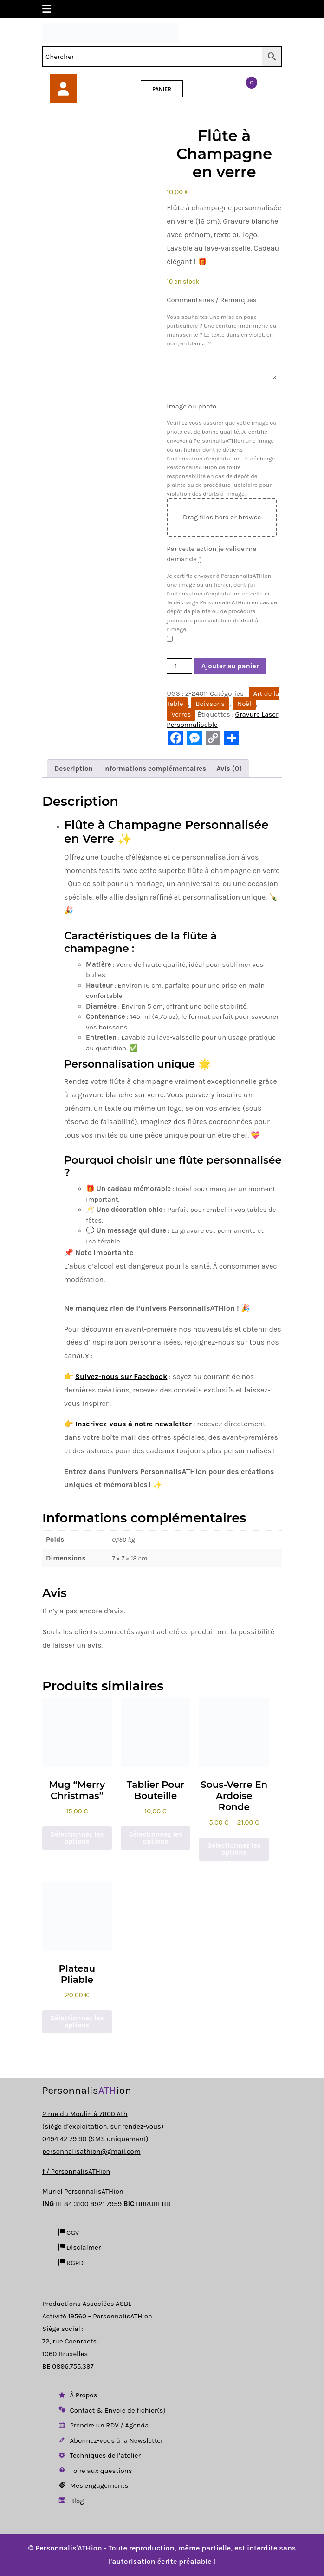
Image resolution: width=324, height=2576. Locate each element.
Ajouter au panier (230, 666)
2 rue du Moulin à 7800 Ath (85, 2114)
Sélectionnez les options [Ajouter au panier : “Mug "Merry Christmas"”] (77, 1837)
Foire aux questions (94, 2470)
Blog (70, 2501)
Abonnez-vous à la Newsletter (110, 2440)
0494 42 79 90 (64, 2139)
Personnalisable (192, 724)
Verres (181, 714)
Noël (244, 703)
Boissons (210, 703)
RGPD (70, 2263)
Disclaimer (79, 2247)
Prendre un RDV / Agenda (103, 2425)
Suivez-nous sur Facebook (121, 1376)
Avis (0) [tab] (229, 768)
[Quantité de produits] (179, 666)
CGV (68, 2232)
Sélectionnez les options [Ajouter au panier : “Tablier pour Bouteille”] (155, 1837)
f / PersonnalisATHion (76, 2171)
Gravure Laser (257, 714)
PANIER (161, 89)
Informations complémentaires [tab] (154, 768)
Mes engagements (92, 2485)
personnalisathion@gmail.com (91, 2151)
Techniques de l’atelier (99, 2455)
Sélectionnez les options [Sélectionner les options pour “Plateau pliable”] (77, 2021)
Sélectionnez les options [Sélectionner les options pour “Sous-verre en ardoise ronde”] (234, 1849)
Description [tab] (73, 768)
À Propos (77, 2395)
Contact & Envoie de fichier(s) (111, 2410)
